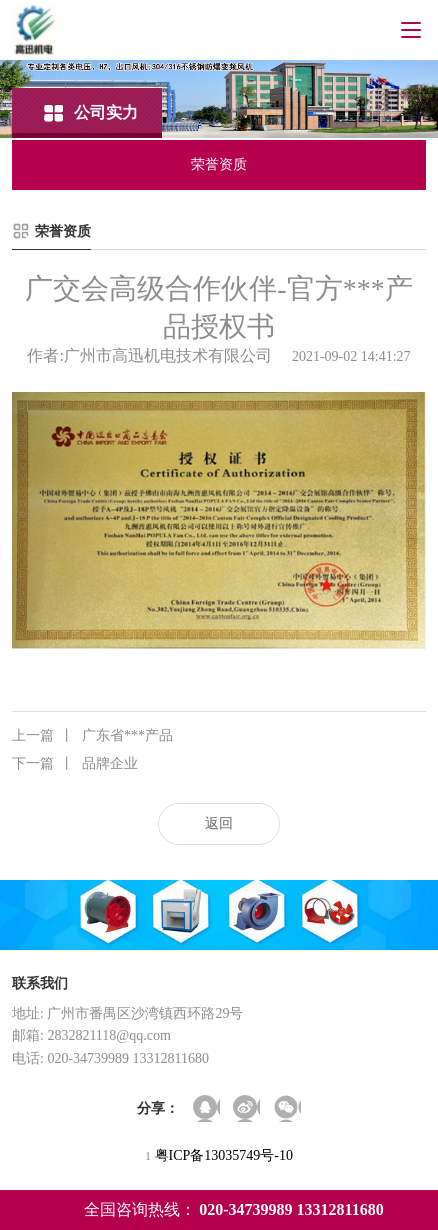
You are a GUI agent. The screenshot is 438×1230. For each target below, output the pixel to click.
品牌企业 (75, 764)
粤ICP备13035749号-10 (224, 1155)
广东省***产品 (92, 736)
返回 (219, 823)
